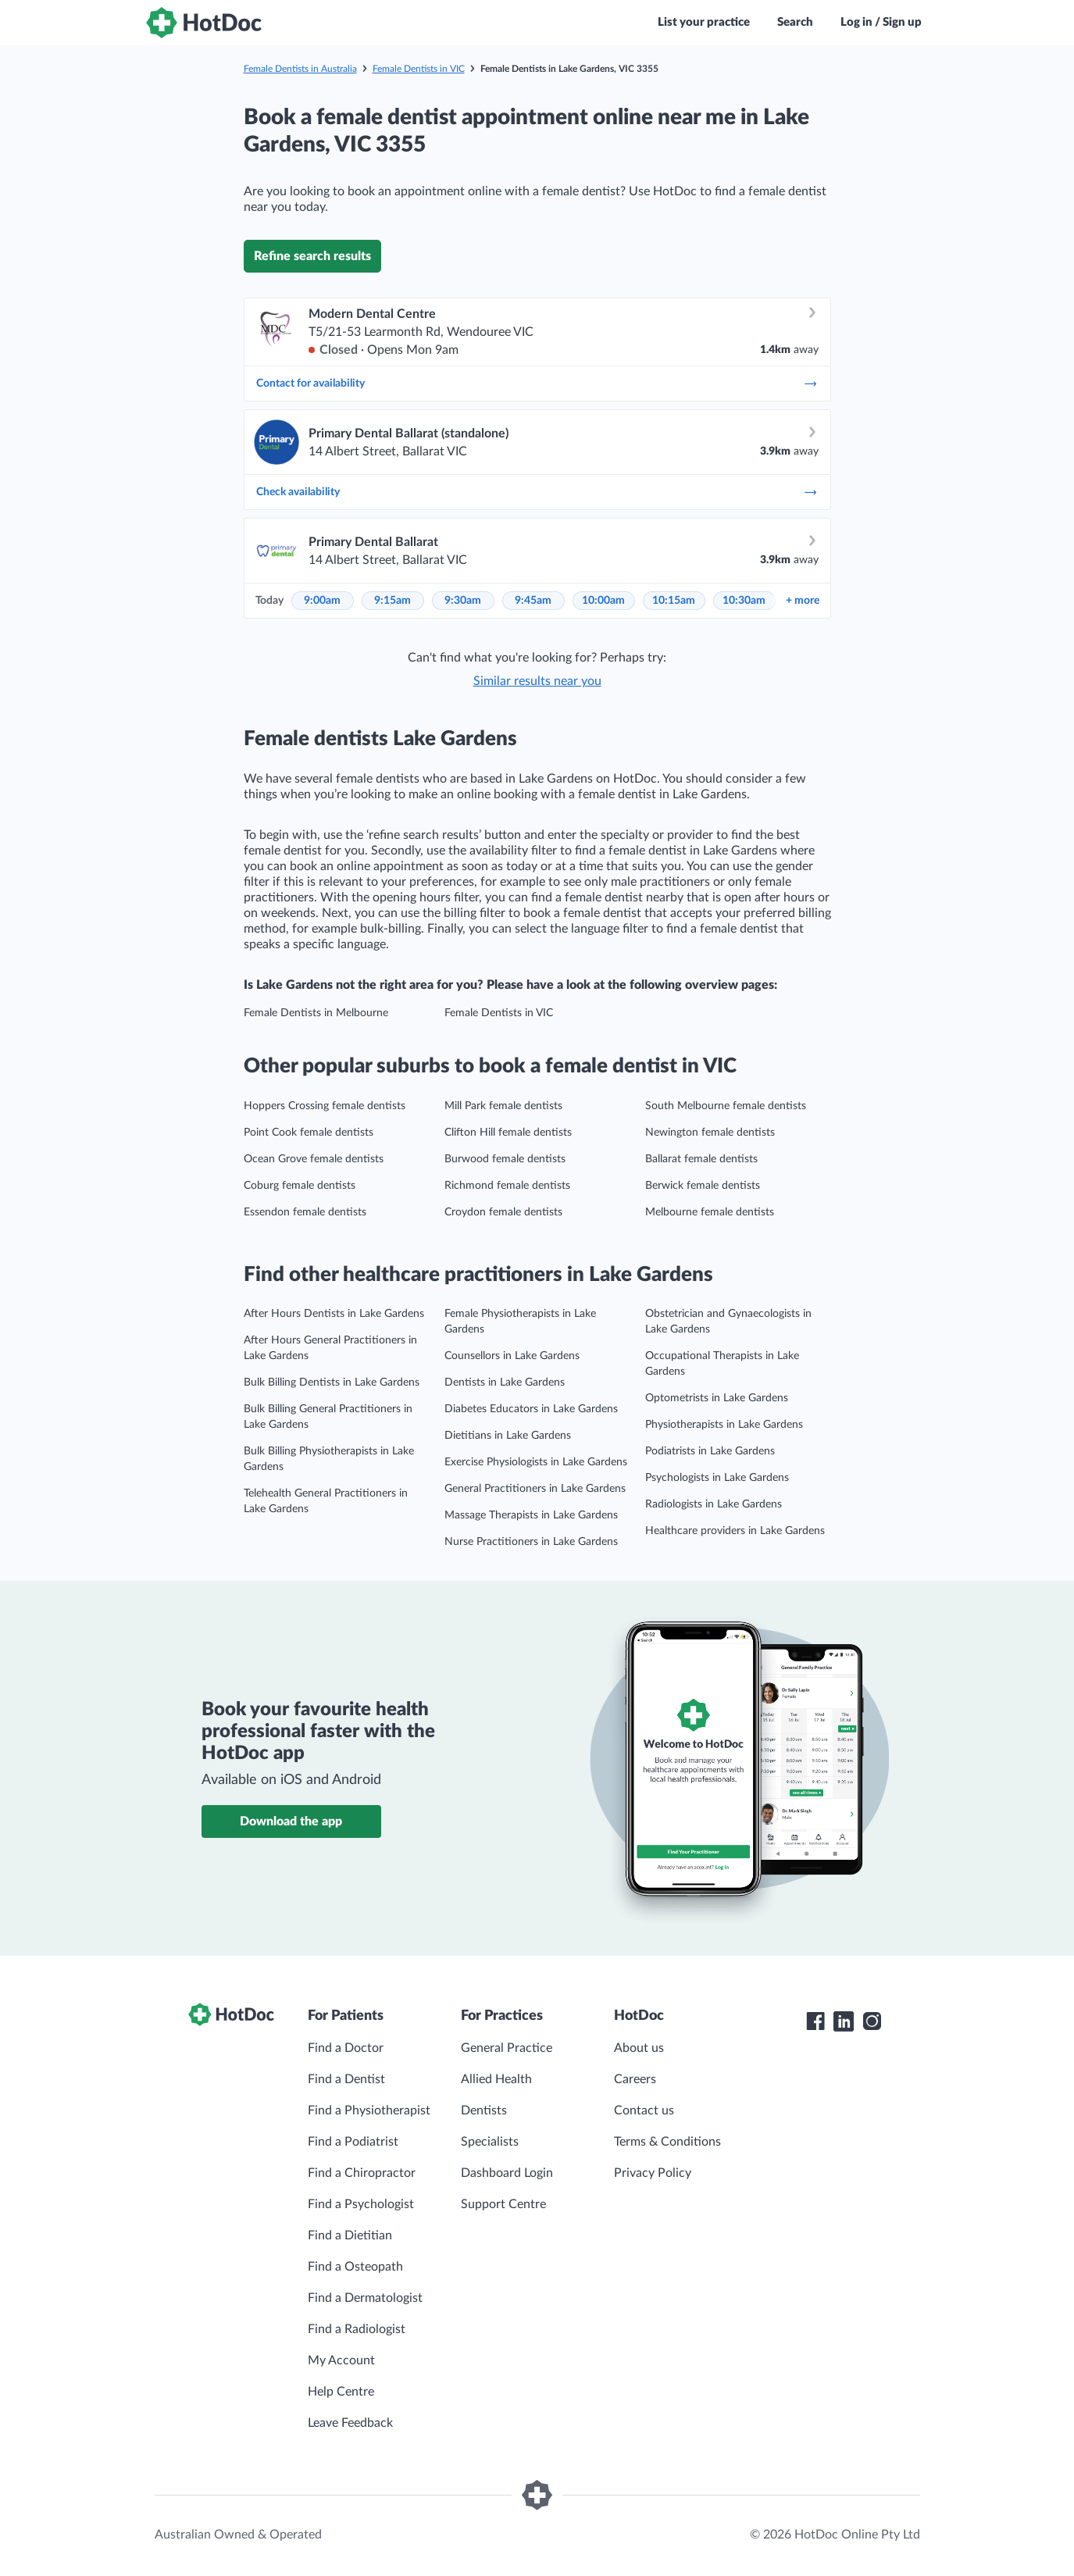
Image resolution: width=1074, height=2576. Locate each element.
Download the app (291, 1821)
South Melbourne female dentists (725, 1106)
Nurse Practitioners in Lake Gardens (531, 1541)
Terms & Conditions (667, 2141)
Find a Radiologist (356, 2329)
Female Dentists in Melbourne (316, 1013)
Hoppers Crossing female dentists (324, 1106)
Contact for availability (537, 383)
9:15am (392, 600)
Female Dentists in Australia (300, 68)
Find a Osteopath (355, 2266)
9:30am (462, 600)
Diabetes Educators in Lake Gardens (531, 1409)
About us (639, 2048)
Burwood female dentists (505, 1159)
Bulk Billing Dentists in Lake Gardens (331, 1382)
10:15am (673, 600)
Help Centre (341, 2391)
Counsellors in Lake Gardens (512, 1355)
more (802, 600)
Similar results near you (537, 681)
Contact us (644, 2110)
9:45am (533, 600)
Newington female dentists (710, 1132)
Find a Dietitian (350, 2235)
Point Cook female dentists (308, 1132)
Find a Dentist (346, 2079)
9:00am (322, 600)
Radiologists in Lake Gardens (713, 1504)
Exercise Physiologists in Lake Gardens (535, 1462)
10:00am (603, 600)
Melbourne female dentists (709, 1212)
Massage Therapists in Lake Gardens (531, 1515)
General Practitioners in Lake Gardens (535, 1488)
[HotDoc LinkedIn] (844, 2021)
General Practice (506, 2048)
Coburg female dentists (299, 1185)
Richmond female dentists (507, 1185)
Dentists (484, 2110)
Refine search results (312, 256)
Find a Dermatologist (365, 2298)
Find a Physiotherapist (369, 2110)
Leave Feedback (350, 2423)
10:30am (744, 600)
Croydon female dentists (503, 1212)
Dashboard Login (507, 2173)
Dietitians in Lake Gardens (507, 1435)
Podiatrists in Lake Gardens (710, 1451)
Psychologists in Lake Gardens (717, 1477)
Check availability (537, 492)
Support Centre (503, 2204)
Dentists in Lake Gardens (504, 1382)
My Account (341, 2360)
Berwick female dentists (702, 1185)
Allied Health (496, 2079)
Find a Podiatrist (353, 2141)
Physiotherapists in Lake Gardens (724, 1424)
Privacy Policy (652, 2173)
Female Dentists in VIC (419, 68)
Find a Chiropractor (362, 2173)
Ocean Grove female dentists (314, 1159)
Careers (635, 2079)
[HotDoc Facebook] (815, 2021)
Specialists (490, 2141)
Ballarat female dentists (701, 1159)
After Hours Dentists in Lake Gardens (334, 1313)
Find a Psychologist (361, 2204)
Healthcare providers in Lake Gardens (735, 1530)
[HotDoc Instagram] (872, 2021)
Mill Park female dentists (503, 1106)
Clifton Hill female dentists (508, 1132)
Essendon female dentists (305, 1212)
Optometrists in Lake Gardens (716, 1398)
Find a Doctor (346, 2048)
